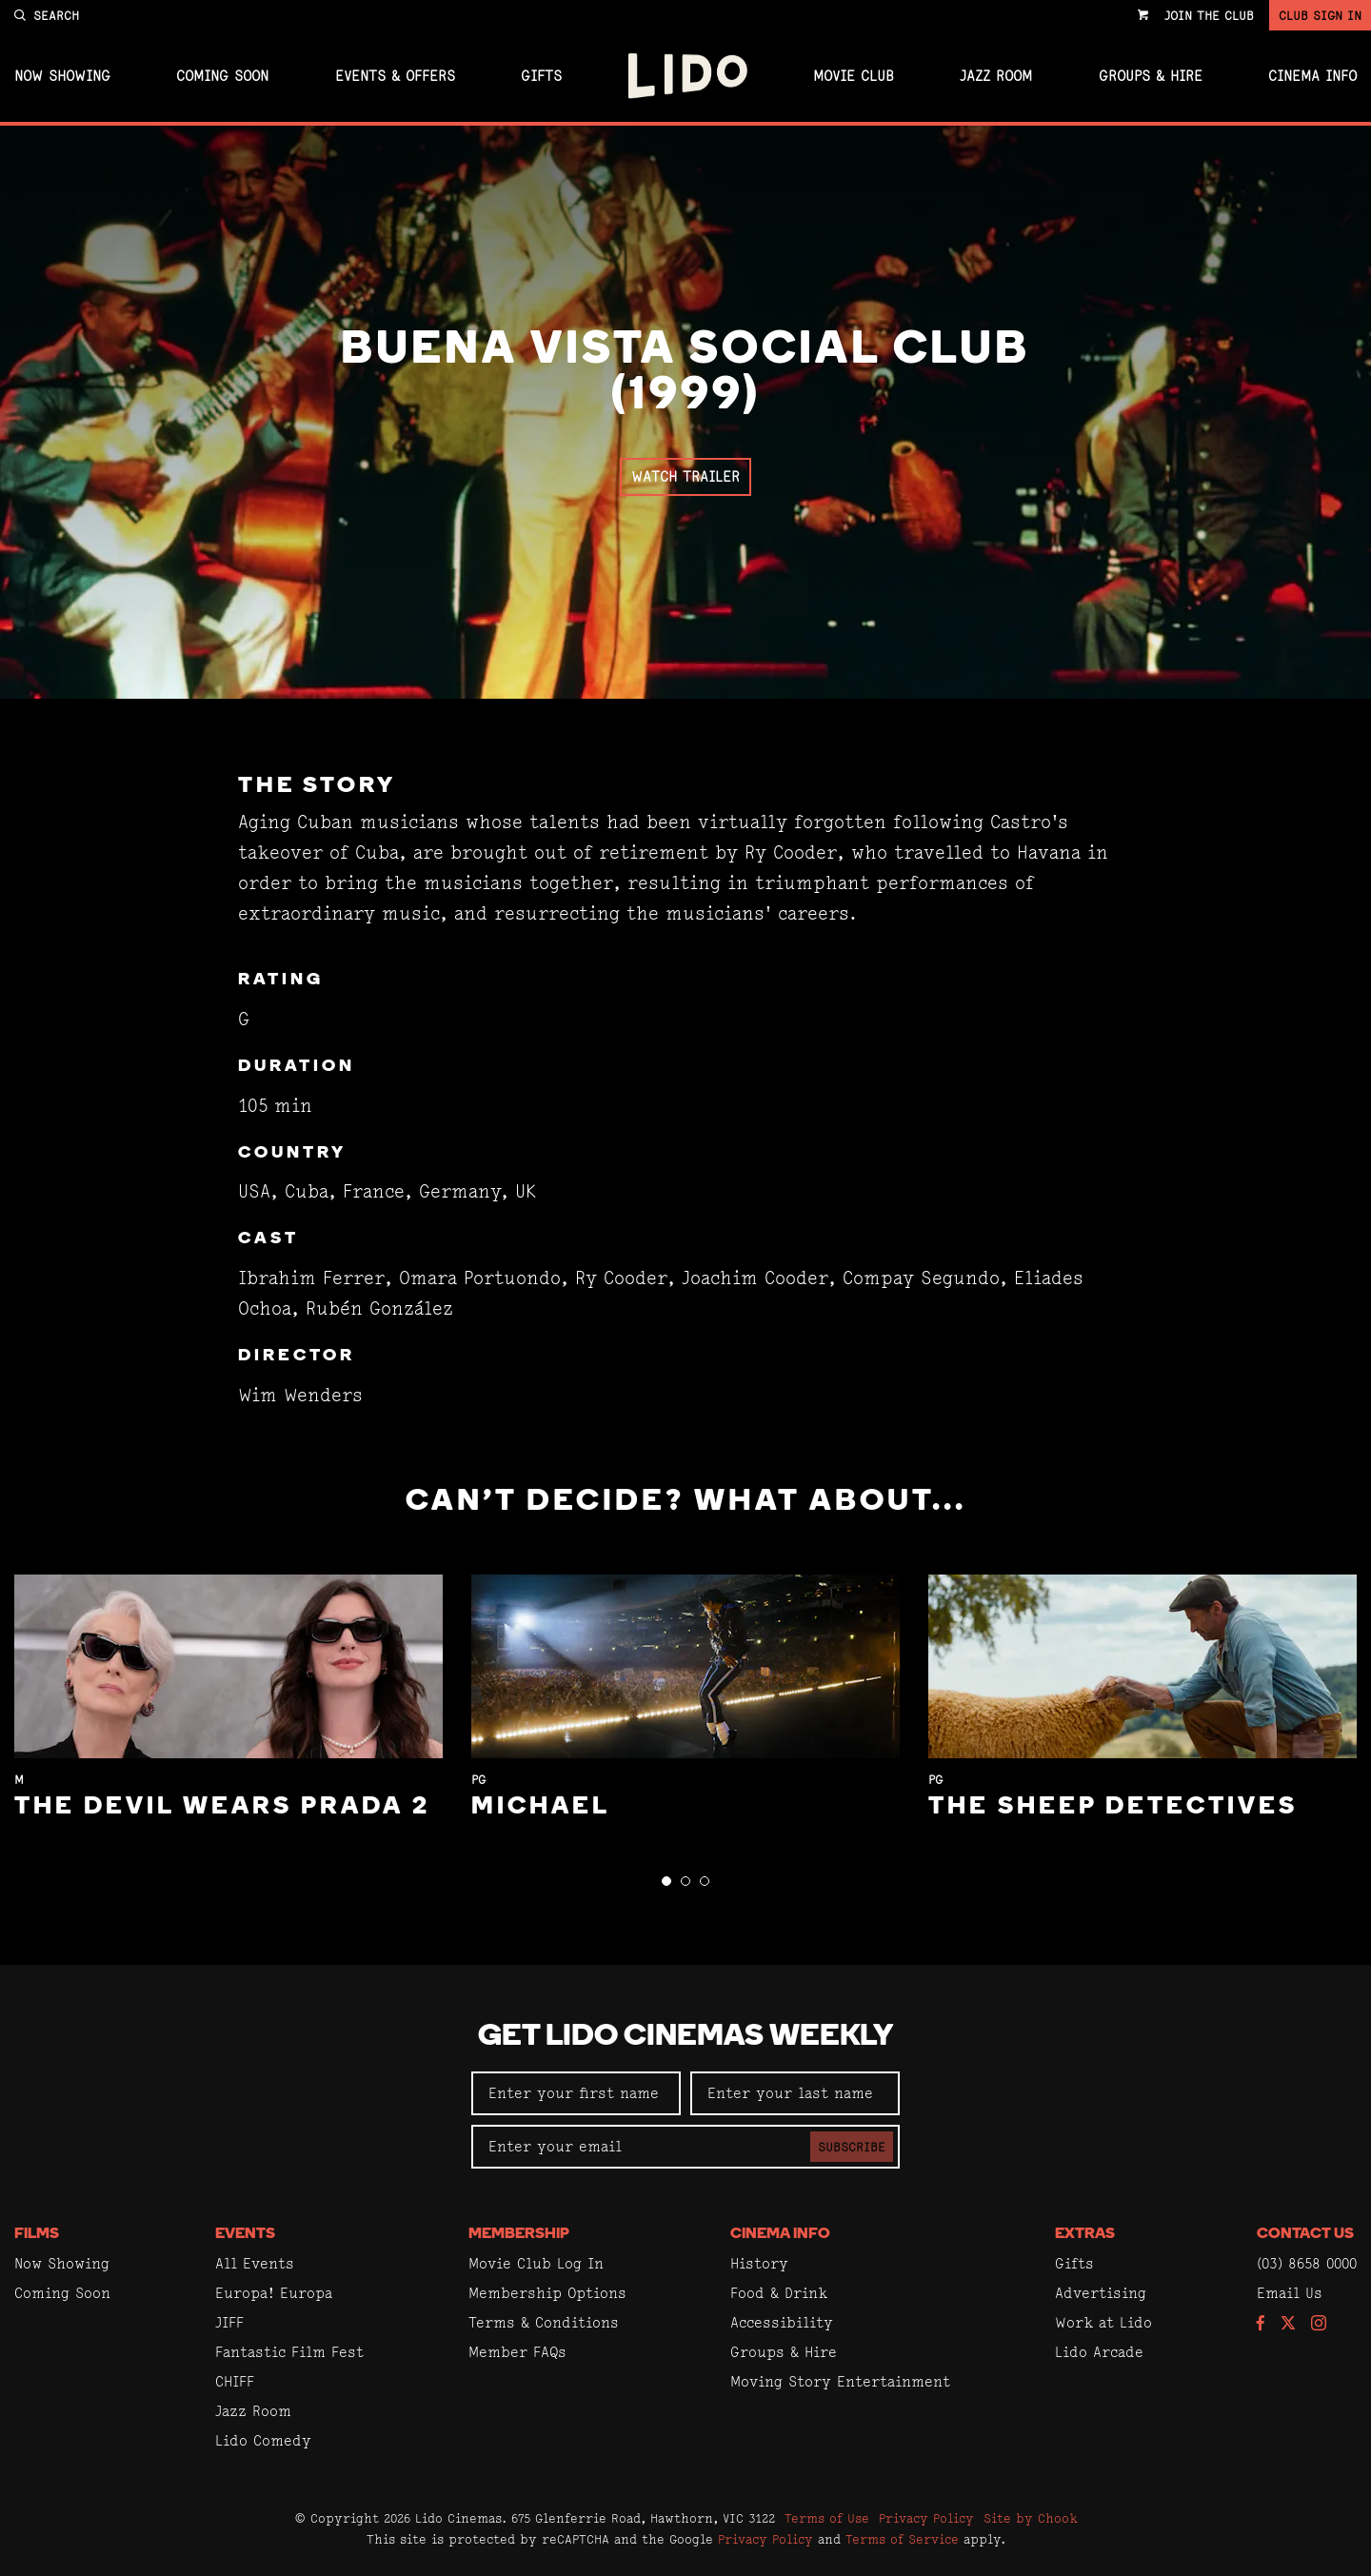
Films (36, 2234)
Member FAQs (517, 2352)
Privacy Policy (926, 2518)
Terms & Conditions (543, 2322)
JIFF (229, 2322)
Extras (1085, 2234)
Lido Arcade (1099, 2352)
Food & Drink (778, 2293)
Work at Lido (1103, 2322)
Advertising (1100, 2293)
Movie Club (853, 76)
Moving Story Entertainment (840, 2381)
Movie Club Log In (536, 2263)
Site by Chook (1031, 2518)
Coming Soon (222, 76)
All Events (254, 2263)
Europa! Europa (273, 2293)
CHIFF (234, 2381)
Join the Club (1209, 15)
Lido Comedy (263, 2440)
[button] (666, 1881)
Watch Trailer (685, 476)
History (759, 2263)
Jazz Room (996, 76)
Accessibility (781, 2322)
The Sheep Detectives (1113, 1807)
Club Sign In (1320, 15)
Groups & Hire (1150, 76)
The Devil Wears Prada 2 (222, 1807)
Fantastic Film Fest (289, 2352)
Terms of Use (827, 2518)
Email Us (1289, 2293)
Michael (540, 1807)
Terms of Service (902, 2538)
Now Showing (62, 76)
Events (245, 2234)
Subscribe (851, 2146)
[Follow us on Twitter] (1288, 2324)
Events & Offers (395, 76)
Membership (518, 2234)
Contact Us (1305, 2234)
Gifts (541, 76)
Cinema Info (1312, 76)
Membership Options (547, 2293)
